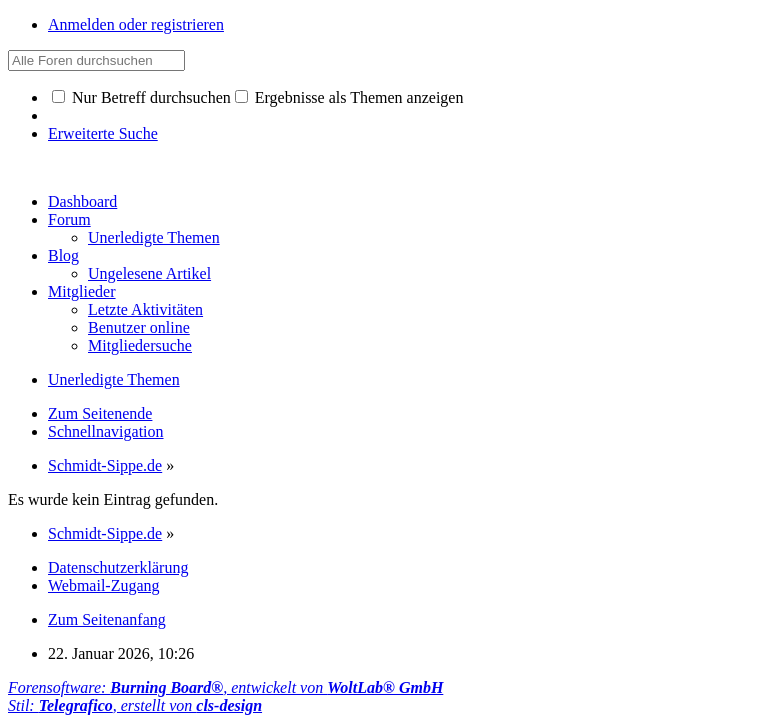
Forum (69, 219)
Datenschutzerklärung (118, 567)
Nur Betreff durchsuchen (141, 97)
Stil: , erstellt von (135, 705)
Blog (63, 255)
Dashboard (82, 201)
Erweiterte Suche (103, 133)
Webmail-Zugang (104, 585)
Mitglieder (82, 291)
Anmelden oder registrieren (136, 24)
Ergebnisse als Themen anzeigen (349, 97)
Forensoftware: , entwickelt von (225, 687)
